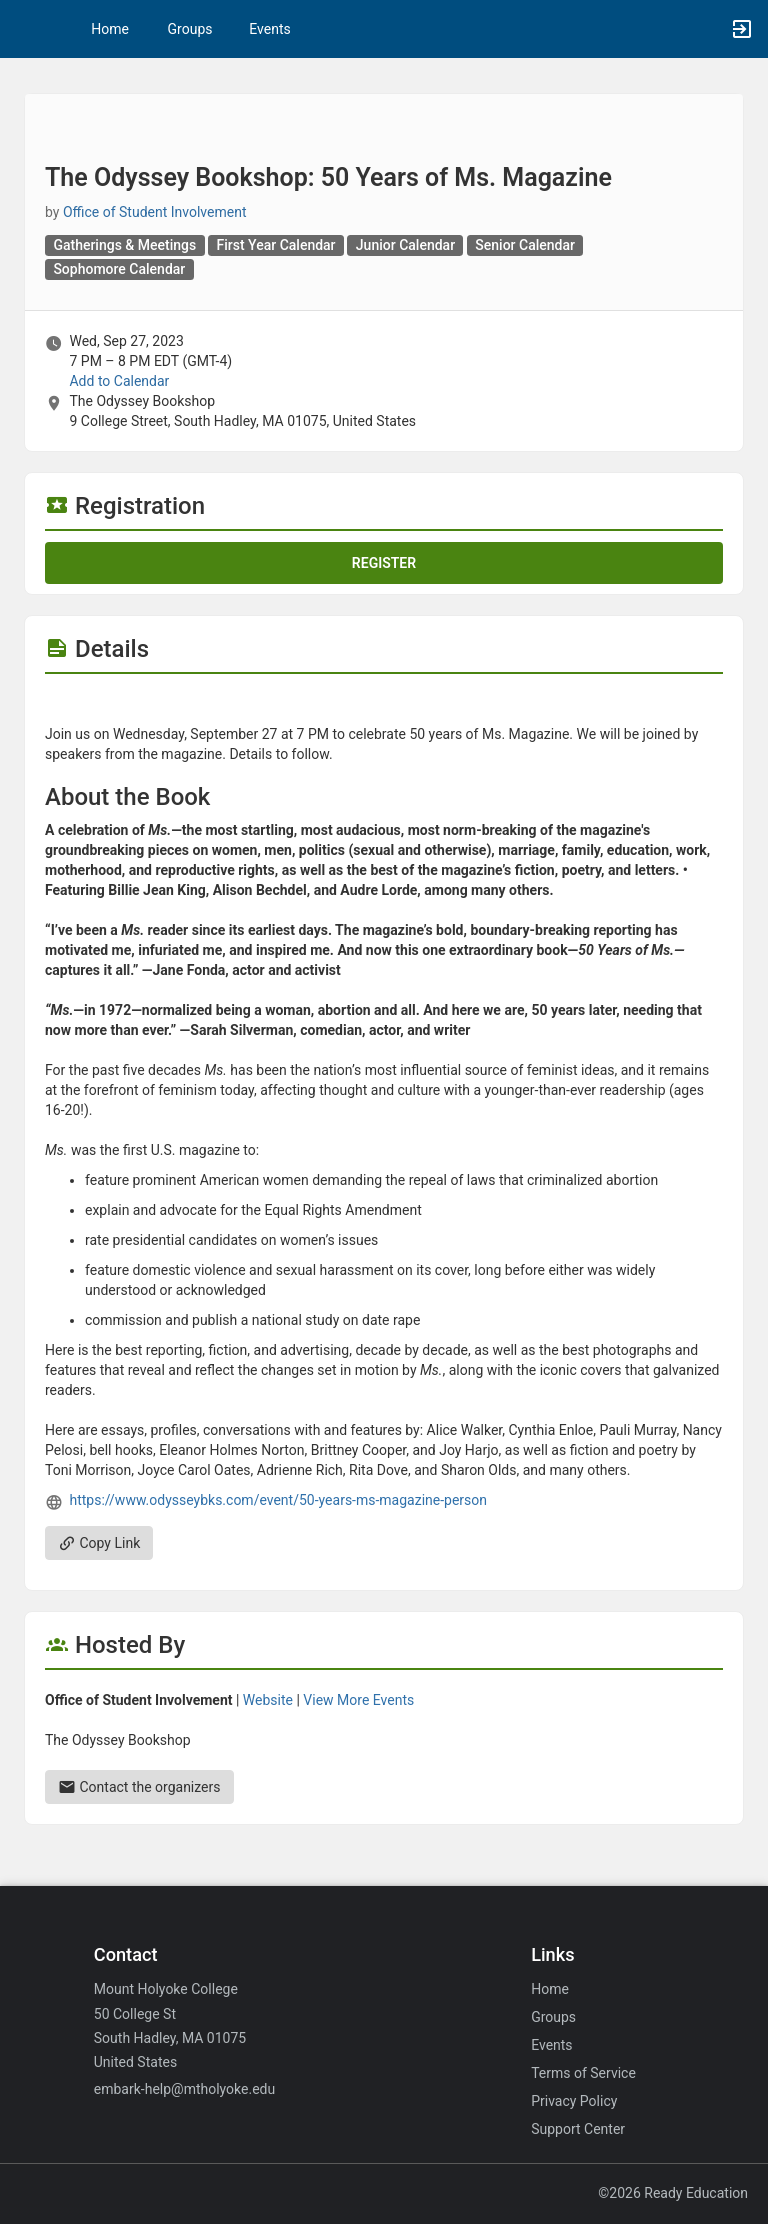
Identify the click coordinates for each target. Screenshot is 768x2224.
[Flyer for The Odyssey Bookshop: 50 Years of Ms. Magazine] (384, 704)
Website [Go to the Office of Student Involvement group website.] (268, 1700)
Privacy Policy (574, 2101)
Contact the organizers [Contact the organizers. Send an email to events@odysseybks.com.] (139, 1787)
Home (550, 1989)
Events (269, 29)
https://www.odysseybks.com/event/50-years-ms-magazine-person (278, 1500)
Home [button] (110, 29)
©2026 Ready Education (673, 2193)
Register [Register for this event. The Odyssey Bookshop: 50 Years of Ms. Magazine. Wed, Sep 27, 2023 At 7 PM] (384, 563)
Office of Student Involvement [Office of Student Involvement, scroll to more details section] (155, 212)
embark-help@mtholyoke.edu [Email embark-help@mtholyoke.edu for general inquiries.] (184, 2089)
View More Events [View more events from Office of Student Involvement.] (358, 1700)
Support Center (578, 2129)
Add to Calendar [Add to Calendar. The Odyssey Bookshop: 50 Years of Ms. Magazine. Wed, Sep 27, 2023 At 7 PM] (119, 381)
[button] (25, 29)
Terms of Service (583, 2073)
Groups (190, 29)
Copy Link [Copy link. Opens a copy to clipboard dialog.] (99, 1543)
